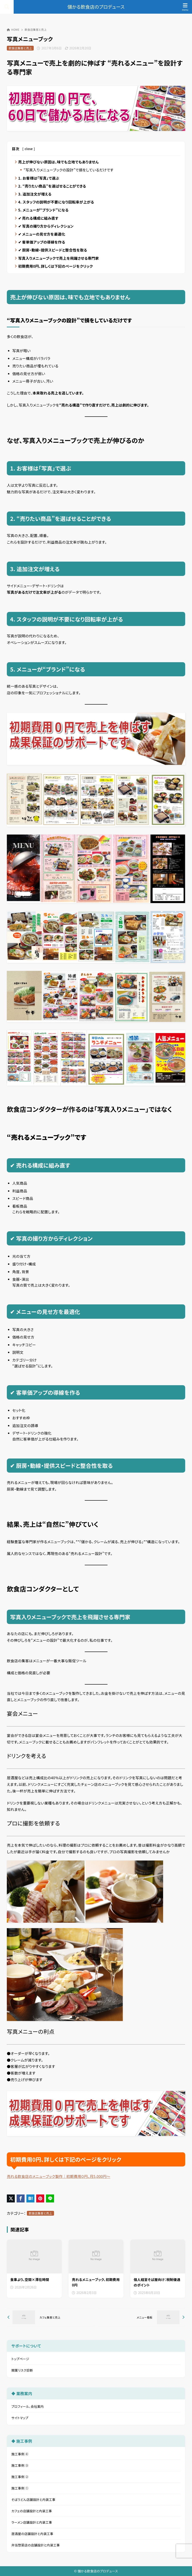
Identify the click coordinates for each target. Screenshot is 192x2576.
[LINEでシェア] (50, 2199)
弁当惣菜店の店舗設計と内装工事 (35, 2545)
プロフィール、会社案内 (27, 2407)
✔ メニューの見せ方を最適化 (41, 234)
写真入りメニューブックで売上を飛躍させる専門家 (58, 258)
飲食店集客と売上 (36, 29)
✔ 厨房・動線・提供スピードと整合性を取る (52, 250)
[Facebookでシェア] (21, 2199)
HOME (13, 29)
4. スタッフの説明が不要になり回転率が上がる (56, 202)
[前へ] (50, 2318)
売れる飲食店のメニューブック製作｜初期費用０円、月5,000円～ (58, 2176)
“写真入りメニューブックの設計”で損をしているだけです (68, 170)
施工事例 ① (19, 2488)
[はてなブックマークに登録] (30, 2199)
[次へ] (141, 2318)
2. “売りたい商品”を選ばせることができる (52, 186)
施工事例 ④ (19, 2454)
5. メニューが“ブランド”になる (43, 210)
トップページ (20, 2359)
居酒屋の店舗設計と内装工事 (32, 2534)
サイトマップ (19, 2418)
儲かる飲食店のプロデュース (96, 7)
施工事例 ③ (19, 2465)
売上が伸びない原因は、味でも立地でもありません (58, 162)
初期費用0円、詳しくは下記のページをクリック (55, 266)
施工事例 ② (19, 2477)
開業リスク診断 (22, 2370)
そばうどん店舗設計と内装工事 (33, 2499)
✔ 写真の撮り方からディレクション (46, 226)
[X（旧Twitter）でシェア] (11, 2199)
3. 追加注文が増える (34, 194)
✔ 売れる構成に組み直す (38, 218)
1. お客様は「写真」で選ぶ (38, 178)
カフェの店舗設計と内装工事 (31, 2511)
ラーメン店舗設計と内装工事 (31, 2522)
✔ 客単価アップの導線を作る (41, 242)
